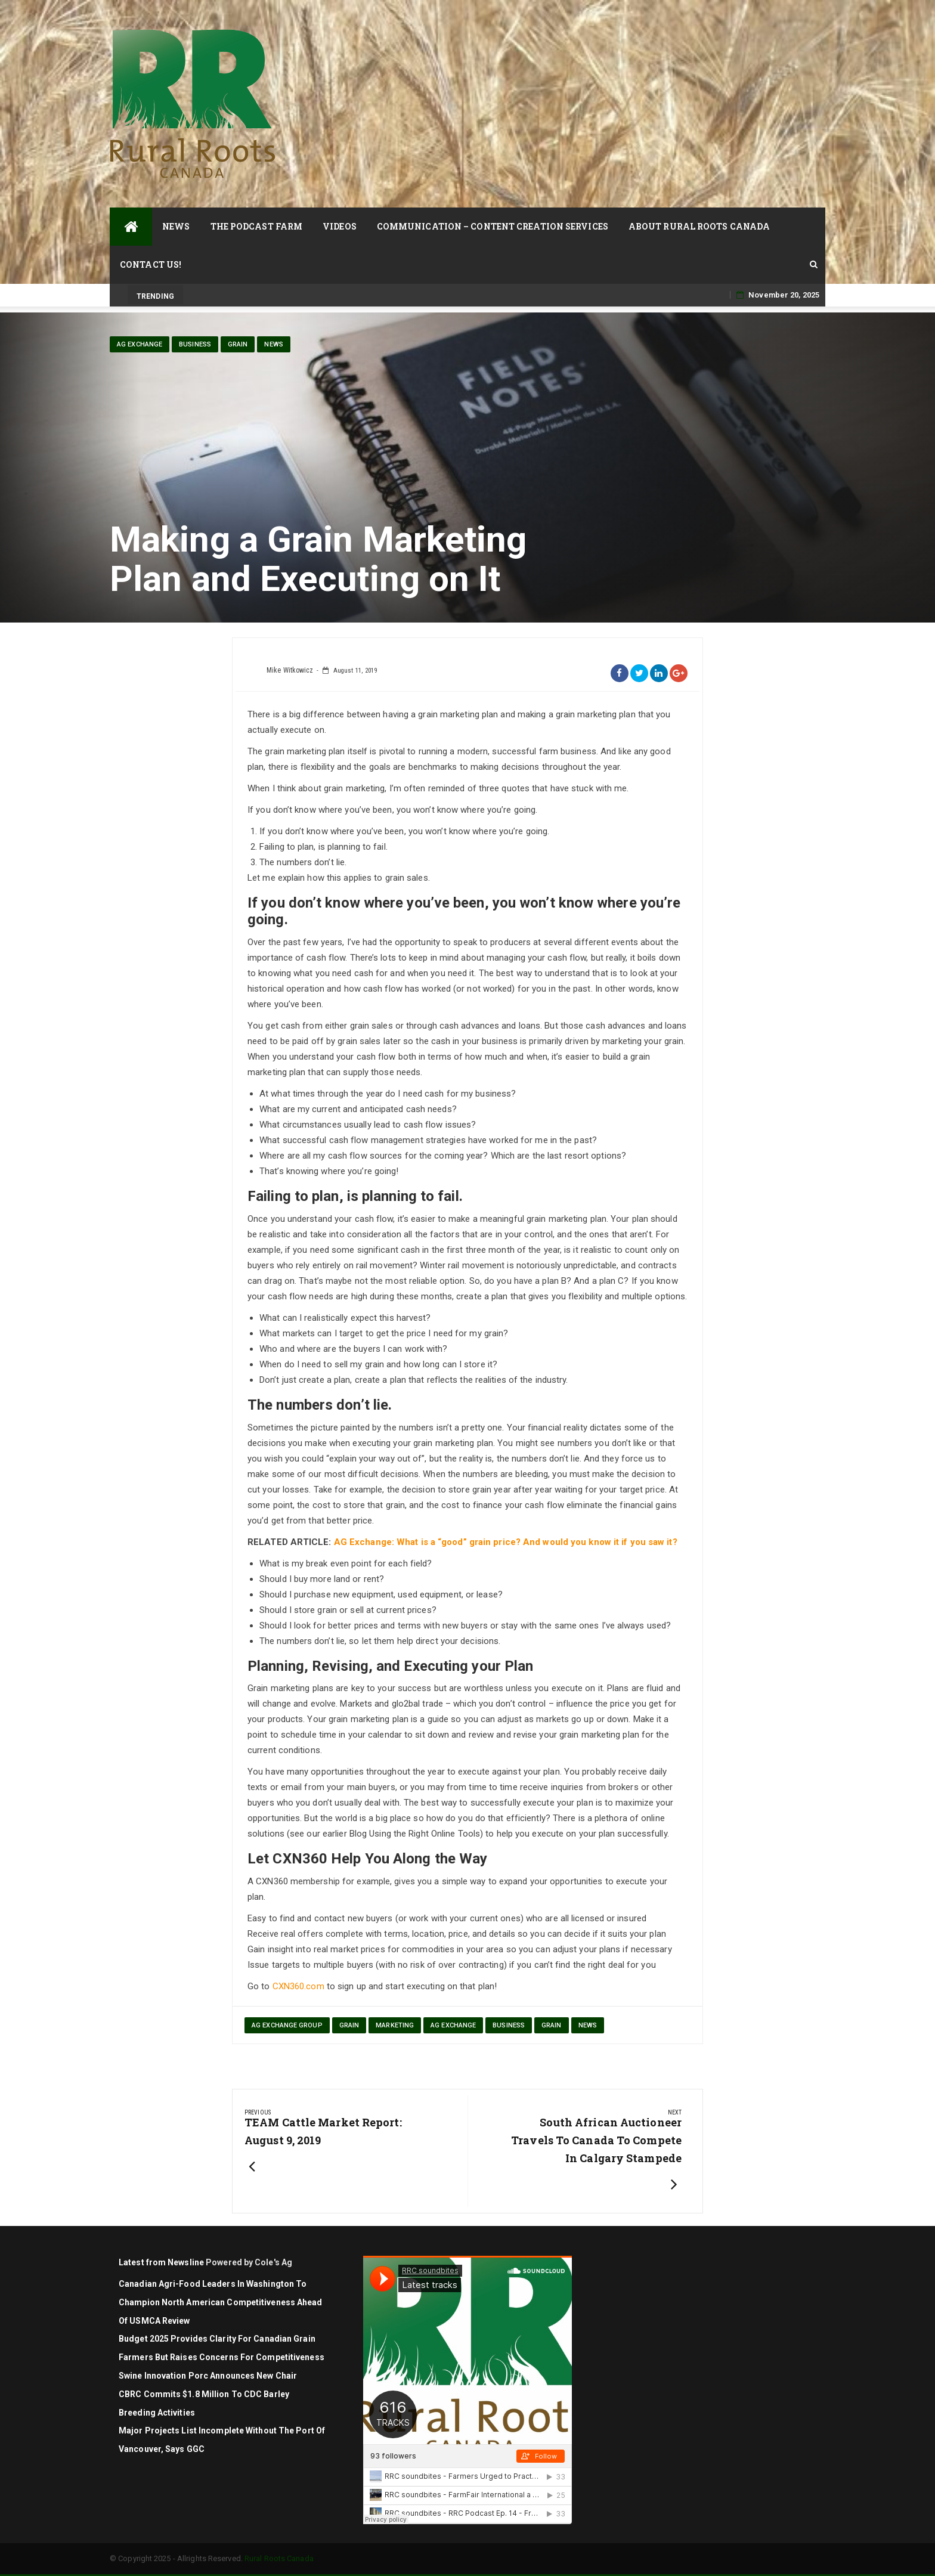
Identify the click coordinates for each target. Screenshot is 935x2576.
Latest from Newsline (161, 2262)
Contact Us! (150, 264)
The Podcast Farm (256, 226)
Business (195, 344)
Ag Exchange (139, 344)
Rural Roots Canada (279, 2558)
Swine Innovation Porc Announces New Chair (208, 2375)
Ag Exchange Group (287, 2025)
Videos (340, 226)
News (176, 226)
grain (349, 2025)
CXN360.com (298, 1986)
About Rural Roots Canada (699, 226)
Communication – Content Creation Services (492, 226)
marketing (395, 2025)
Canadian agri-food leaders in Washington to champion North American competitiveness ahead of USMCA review (221, 2302)
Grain (238, 344)
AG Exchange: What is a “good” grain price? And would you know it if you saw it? (505, 1542)
